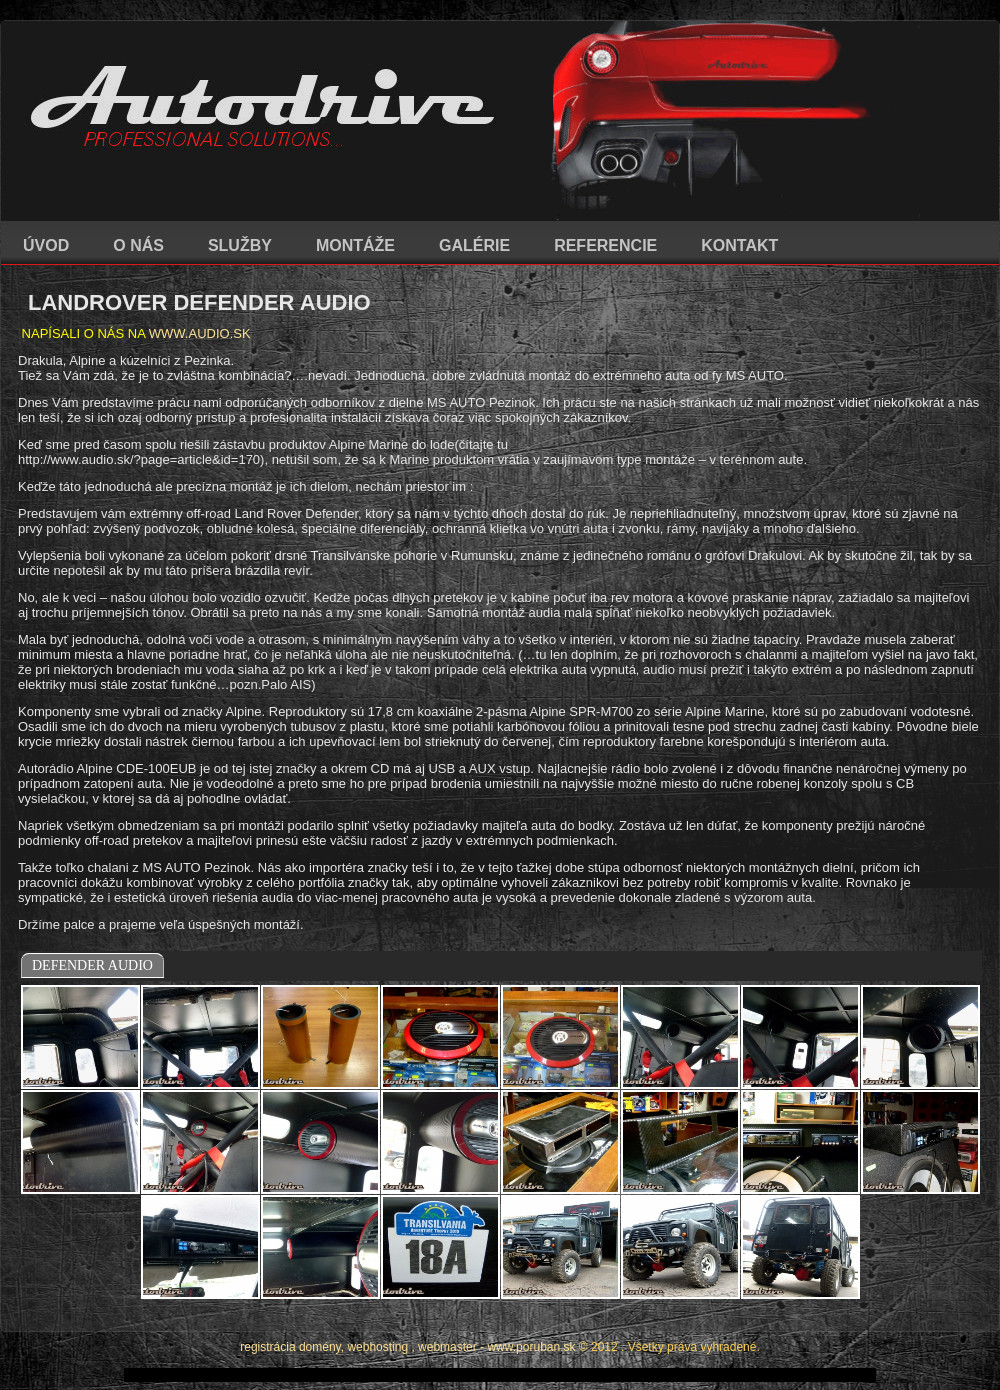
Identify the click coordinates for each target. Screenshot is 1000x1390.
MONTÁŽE (355, 245)
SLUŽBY (240, 245)
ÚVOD (46, 245)
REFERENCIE (605, 245)
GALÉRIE (474, 245)
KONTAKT (739, 245)
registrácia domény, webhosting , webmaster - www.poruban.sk (407, 1347)
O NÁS (138, 245)
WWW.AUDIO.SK (200, 333)
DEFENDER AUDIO (92, 965)
